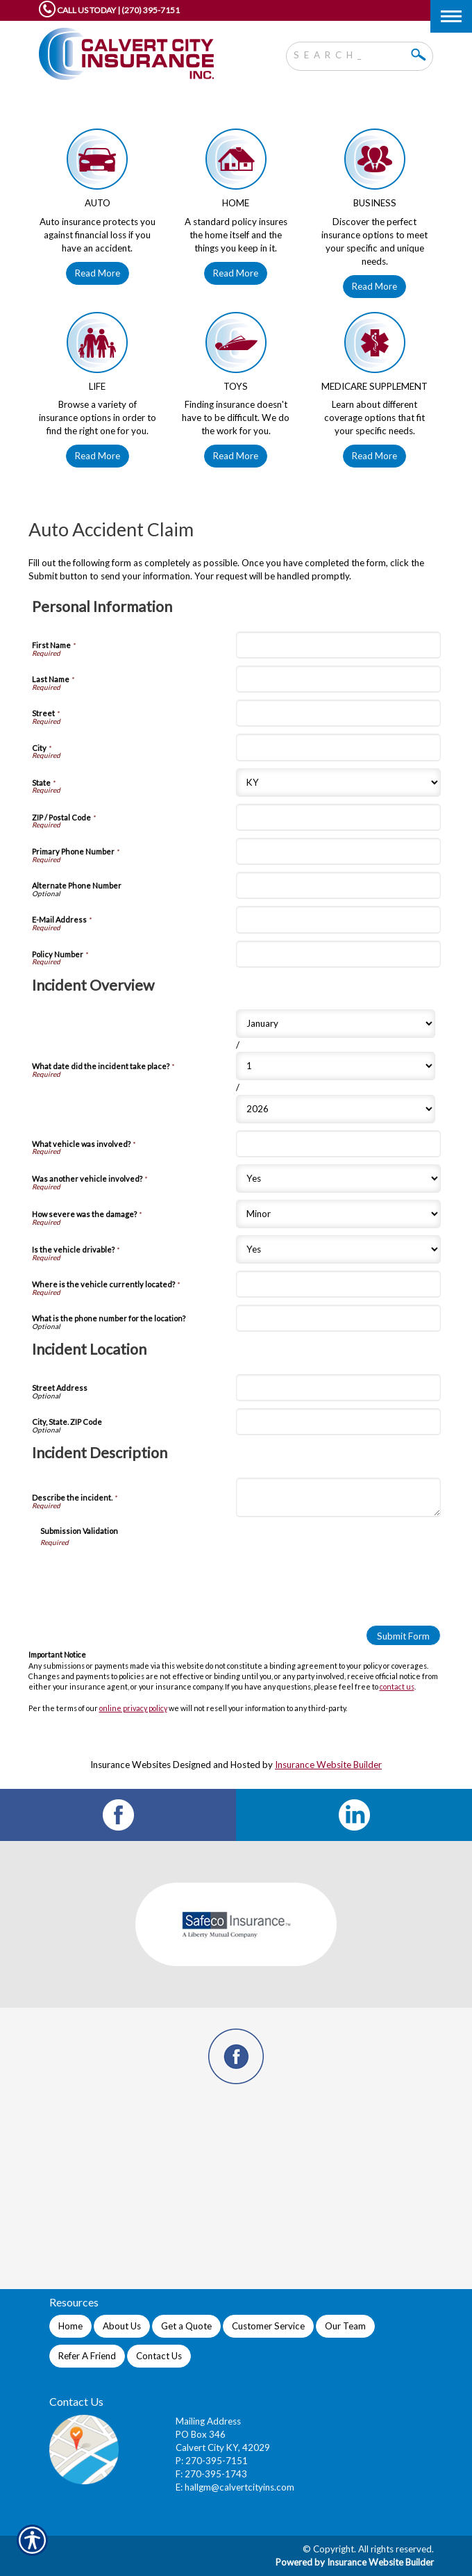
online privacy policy (133, 1707)
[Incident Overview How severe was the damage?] (338, 1214)
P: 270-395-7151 (212, 2460)
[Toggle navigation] (451, 16)
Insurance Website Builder (328, 1764)
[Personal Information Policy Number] (338, 954)
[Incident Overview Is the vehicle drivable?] (338, 1249)
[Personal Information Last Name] (338, 679)
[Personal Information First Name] (338, 645)
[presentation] (145, 1574)
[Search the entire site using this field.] (349, 53)
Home (70, 2325)
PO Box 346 (201, 2434)
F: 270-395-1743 (211, 2473)
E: (180, 2487)
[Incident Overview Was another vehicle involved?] (338, 1178)
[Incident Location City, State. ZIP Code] (338, 1421)
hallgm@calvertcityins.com (239, 2487)
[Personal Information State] (338, 782)
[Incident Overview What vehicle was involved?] (338, 1143)
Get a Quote (186, 2325)
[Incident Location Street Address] (338, 1387)
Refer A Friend (87, 2355)
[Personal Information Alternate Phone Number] (338, 885)
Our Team (345, 2325)
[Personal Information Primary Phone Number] (338, 851)
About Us (122, 2325)
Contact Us (159, 2355)
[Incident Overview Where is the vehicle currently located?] (338, 1284)
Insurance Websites (130, 1764)
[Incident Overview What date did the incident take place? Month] (335, 1023)
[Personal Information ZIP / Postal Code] (338, 817)
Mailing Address (208, 2421)
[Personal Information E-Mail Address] (338, 919)
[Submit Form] (403, 1635)
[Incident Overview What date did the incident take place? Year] (335, 1109)
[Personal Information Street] (338, 713)
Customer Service (268, 2325)
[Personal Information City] (338, 747)
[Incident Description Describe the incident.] (338, 1497)
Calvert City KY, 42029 (223, 2447)
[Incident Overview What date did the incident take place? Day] (335, 1066)
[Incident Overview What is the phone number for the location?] (338, 1318)
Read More (97, 273)
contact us (397, 1686)
